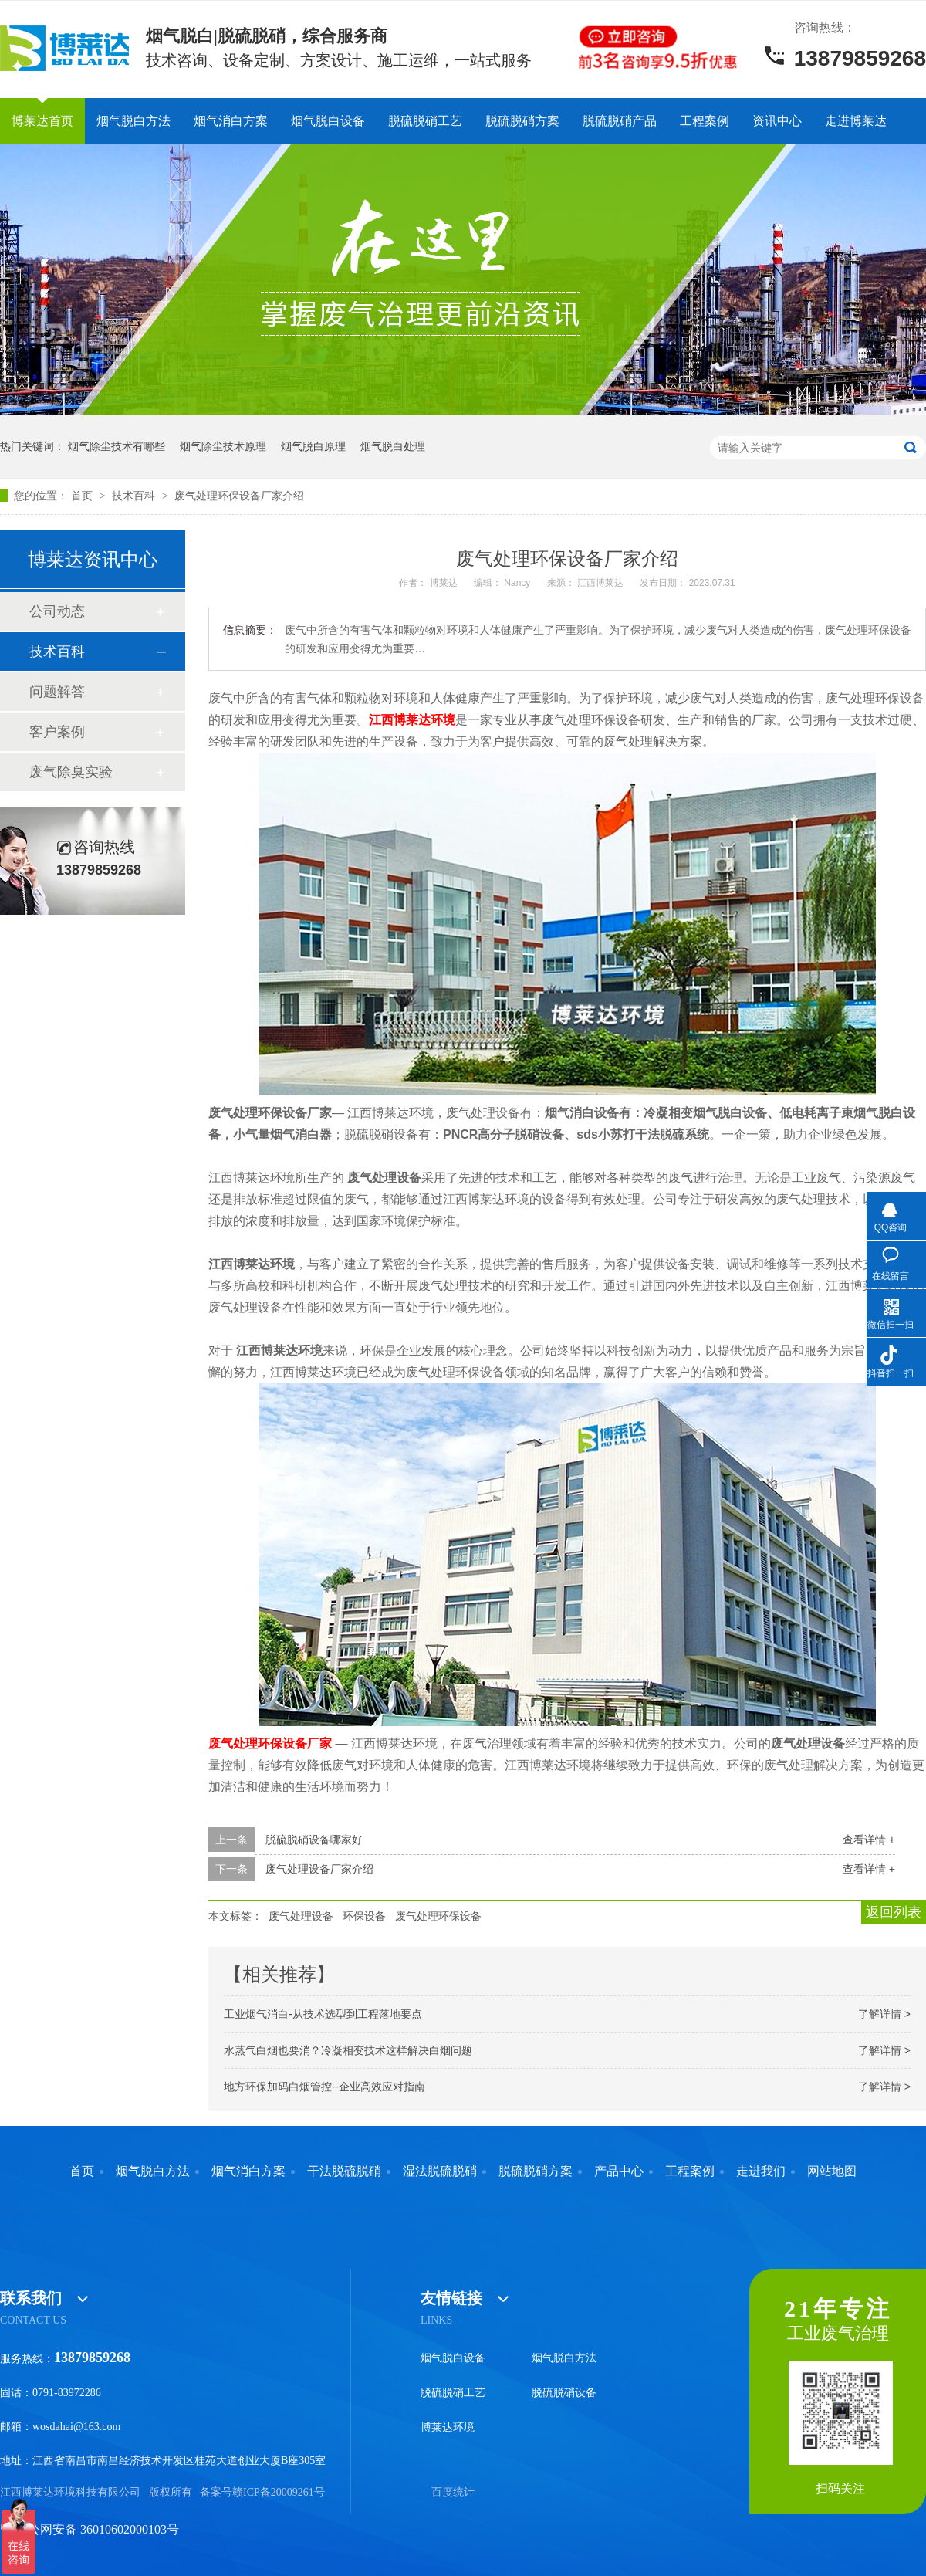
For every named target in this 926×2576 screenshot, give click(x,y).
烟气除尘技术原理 (223, 446)
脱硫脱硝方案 (522, 120)
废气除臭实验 (71, 772)
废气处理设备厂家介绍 (319, 1869)
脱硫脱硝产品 (620, 120)
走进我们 (761, 2171)
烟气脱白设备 (328, 120)
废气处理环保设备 (438, 1916)
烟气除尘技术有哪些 (116, 446)
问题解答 (57, 691)
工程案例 (704, 120)
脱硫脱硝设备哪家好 (314, 1839)
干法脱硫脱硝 (344, 2171)
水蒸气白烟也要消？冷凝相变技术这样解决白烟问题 (348, 2050)
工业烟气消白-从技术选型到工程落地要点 (323, 2014)
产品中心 (619, 2171)
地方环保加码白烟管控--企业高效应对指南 (324, 2086)
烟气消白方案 (231, 120)
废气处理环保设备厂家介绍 (239, 495)
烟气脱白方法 (133, 120)
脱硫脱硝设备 (564, 2392)
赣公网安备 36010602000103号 (89, 2529)
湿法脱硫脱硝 (440, 2171)
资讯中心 (777, 120)
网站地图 (832, 2171)
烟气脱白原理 (313, 446)
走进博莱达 (856, 120)
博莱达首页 (42, 120)
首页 (83, 495)
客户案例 (57, 732)
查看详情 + (869, 1839)
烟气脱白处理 (392, 446)
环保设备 (364, 1916)
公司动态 (57, 611)
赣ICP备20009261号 (278, 2492)
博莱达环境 (448, 2427)
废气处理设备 (301, 1916)
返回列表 (893, 1912)
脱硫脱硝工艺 (425, 120)
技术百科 (135, 495)
